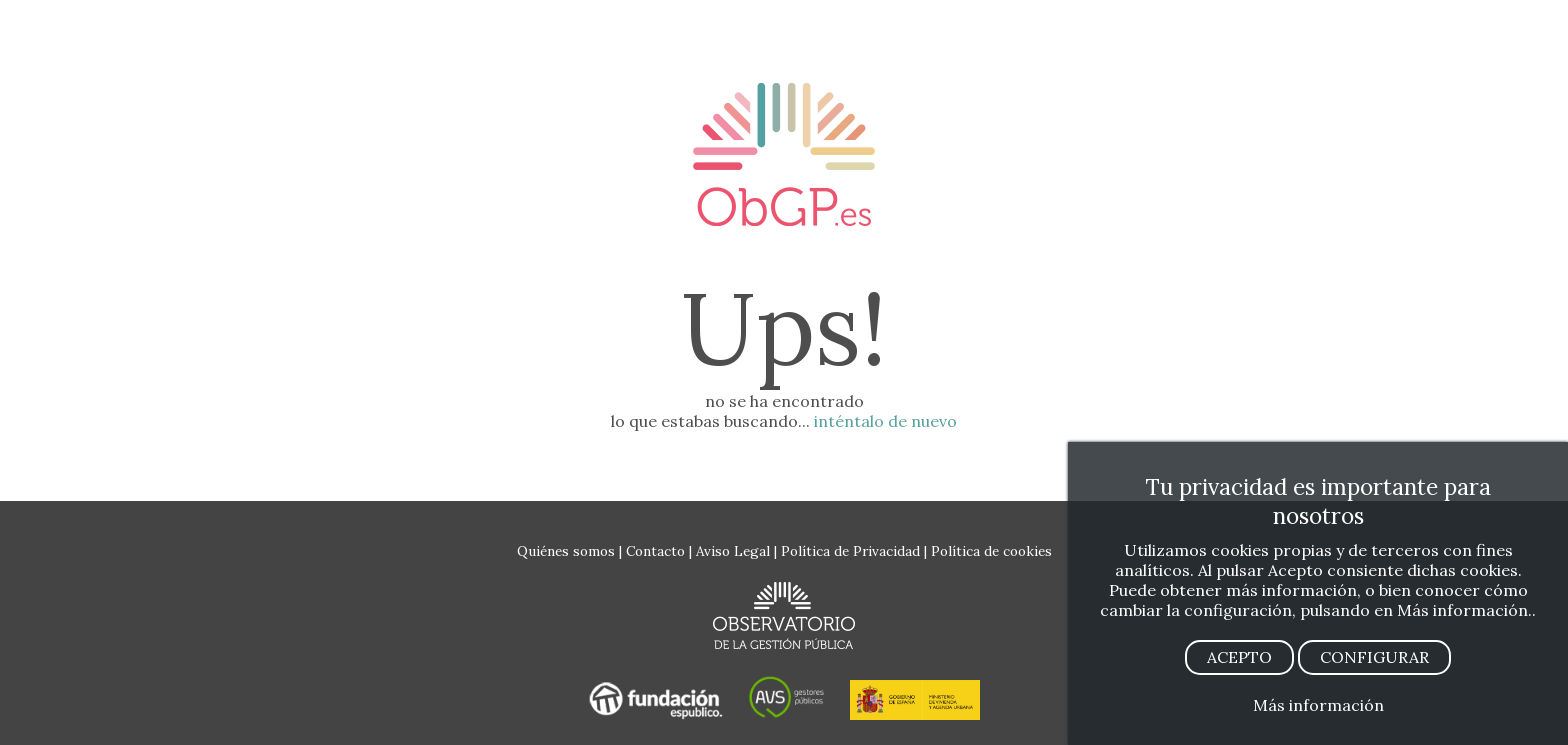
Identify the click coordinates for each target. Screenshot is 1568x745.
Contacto (655, 551)
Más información (1318, 705)
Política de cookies (991, 551)
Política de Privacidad (850, 551)
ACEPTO (1239, 657)
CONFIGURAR (1374, 657)
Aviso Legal (733, 551)
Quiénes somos (566, 551)
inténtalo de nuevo (885, 421)
